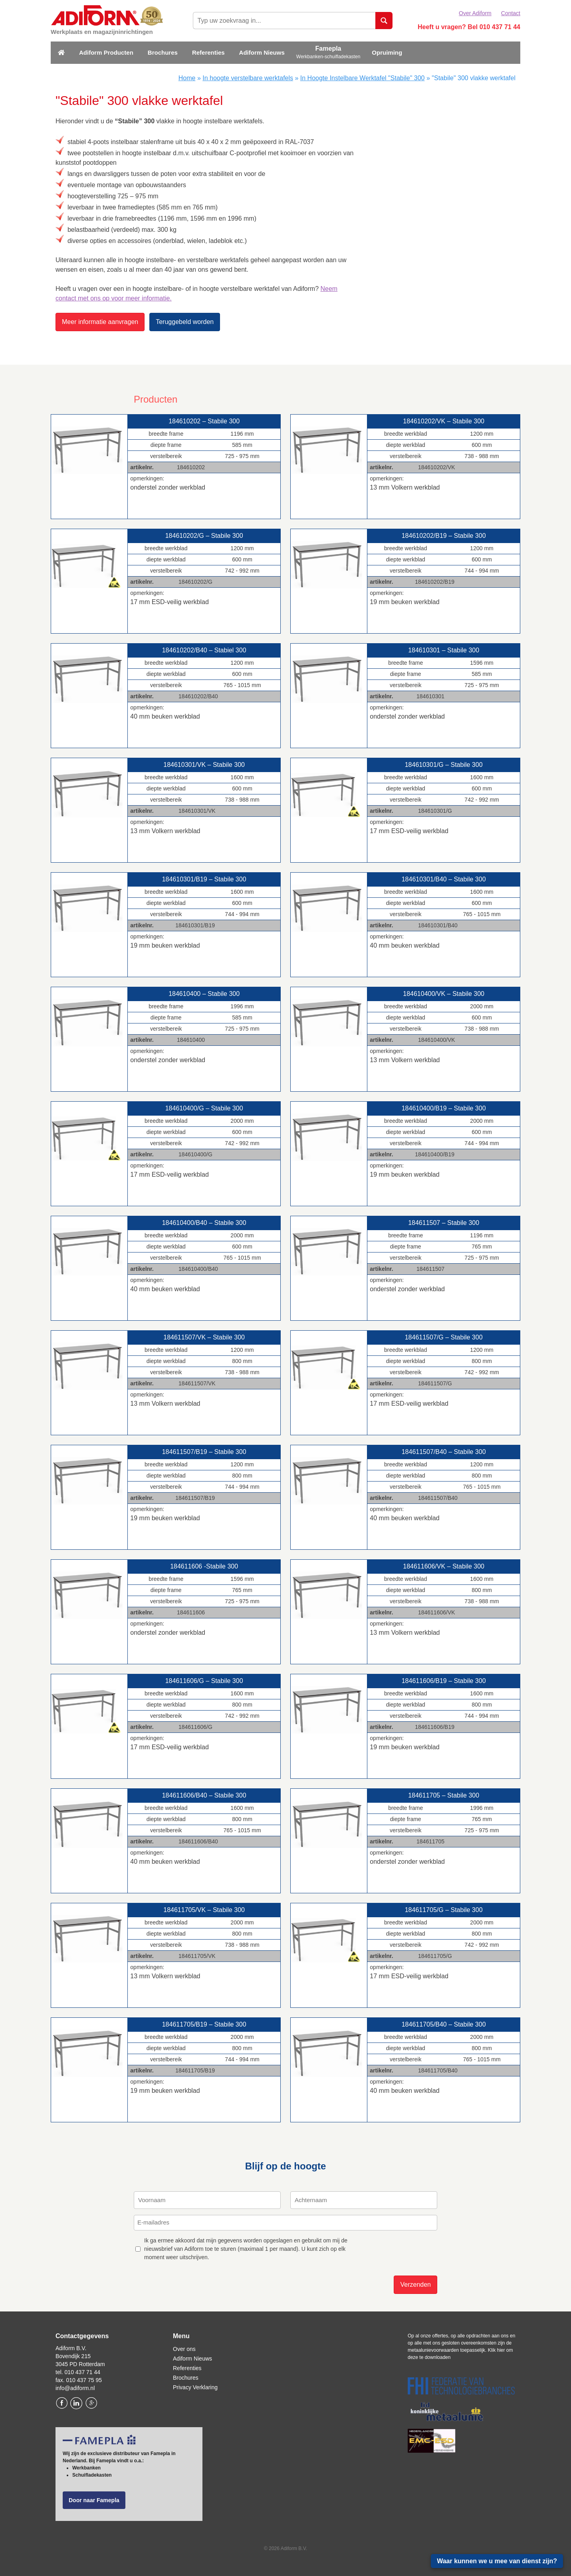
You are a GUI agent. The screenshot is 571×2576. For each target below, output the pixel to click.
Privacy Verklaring (195, 2387)
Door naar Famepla (94, 2500)
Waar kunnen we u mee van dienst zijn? (497, 2561)
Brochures (163, 52)
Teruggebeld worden (185, 321)
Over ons (184, 2349)
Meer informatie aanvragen (100, 321)
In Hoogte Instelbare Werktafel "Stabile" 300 (362, 78)
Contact (510, 13)
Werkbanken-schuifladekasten (328, 56)
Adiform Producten (106, 52)
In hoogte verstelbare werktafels (247, 78)
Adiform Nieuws (262, 52)
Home (187, 78)
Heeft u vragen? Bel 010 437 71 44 (469, 27)
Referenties (208, 52)
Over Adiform (475, 13)
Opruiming (387, 52)
